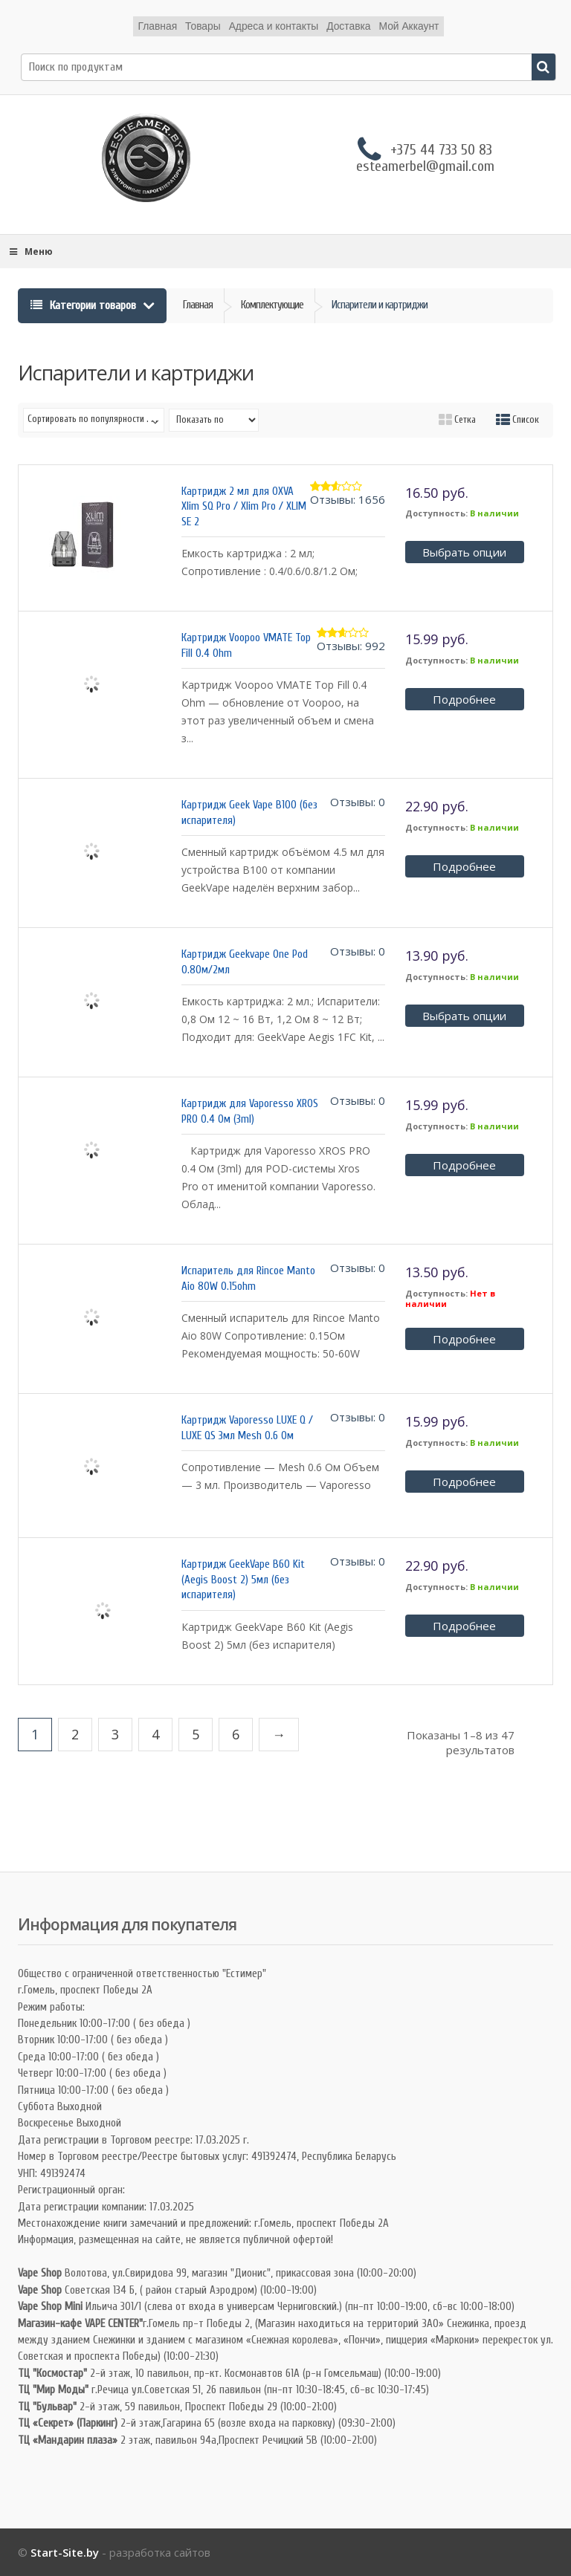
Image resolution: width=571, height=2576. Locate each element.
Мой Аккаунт (408, 26)
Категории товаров (84, 305)
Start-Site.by (64, 2552)
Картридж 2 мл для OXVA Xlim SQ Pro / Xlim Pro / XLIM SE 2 (243, 506)
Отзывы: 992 (351, 645)
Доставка (348, 26)
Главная (157, 26)
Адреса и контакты (273, 26)
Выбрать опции (464, 552)
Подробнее (464, 699)
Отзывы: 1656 (347, 499)
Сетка (457, 419)
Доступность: (436, 513)
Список (517, 419)
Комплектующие (272, 305)
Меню (30, 251)
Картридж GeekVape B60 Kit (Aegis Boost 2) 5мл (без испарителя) (243, 1579)
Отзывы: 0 (357, 801)
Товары (202, 26)
